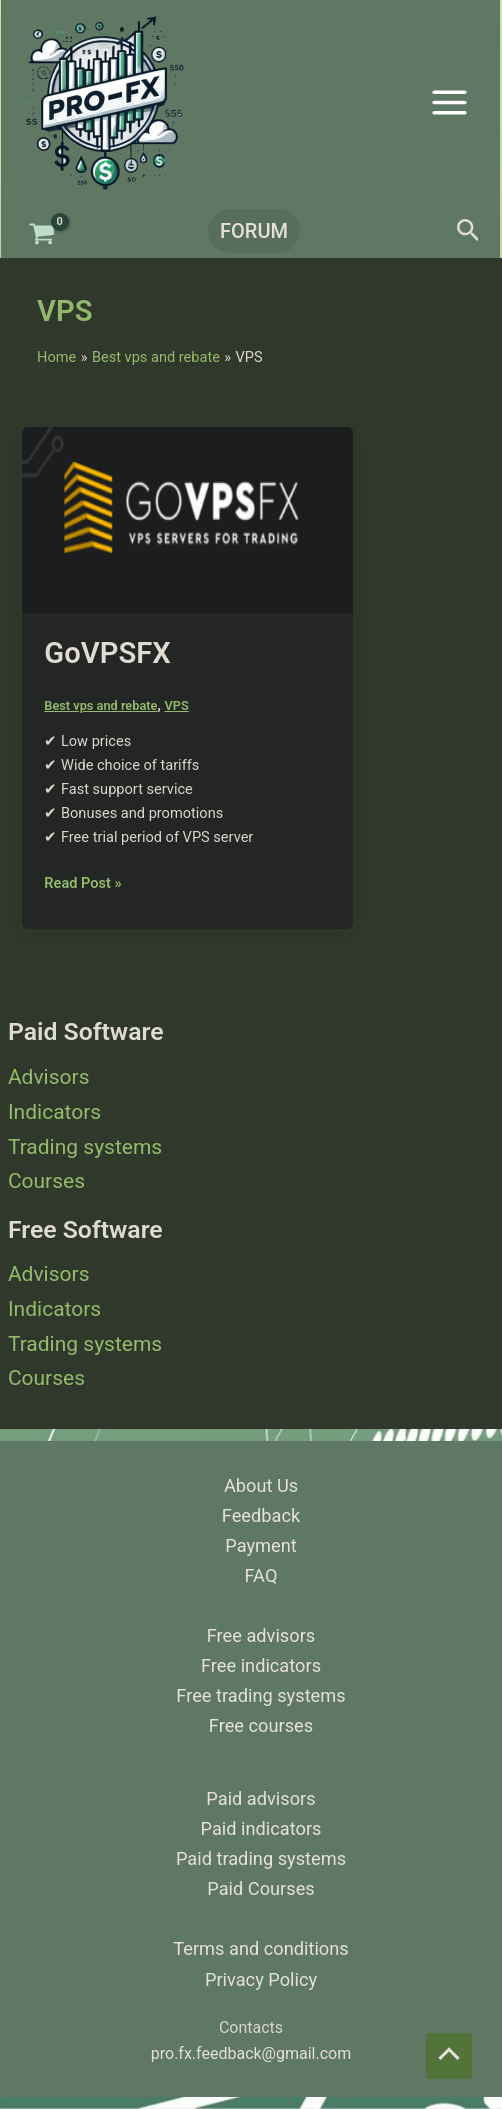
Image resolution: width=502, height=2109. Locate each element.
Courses (46, 1181)
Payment (260, 1545)
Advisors (49, 1077)
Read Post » (82, 881)
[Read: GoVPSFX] (187, 519)
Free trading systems (260, 1695)
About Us (261, 1485)
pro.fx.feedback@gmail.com (251, 2053)
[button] (250, 231)
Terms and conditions (260, 1948)
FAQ (261, 1575)
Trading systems (85, 1147)
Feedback (261, 1515)
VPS (176, 705)
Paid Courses (260, 1888)
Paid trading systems (261, 1858)
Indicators (54, 1112)
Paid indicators (261, 1828)
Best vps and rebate (100, 705)
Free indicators (261, 1665)
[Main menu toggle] (449, 101)
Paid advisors (260, 1798)
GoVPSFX (107, 653)
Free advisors (261, 1635)
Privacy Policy (261, 1979)
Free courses (261, 1725)
